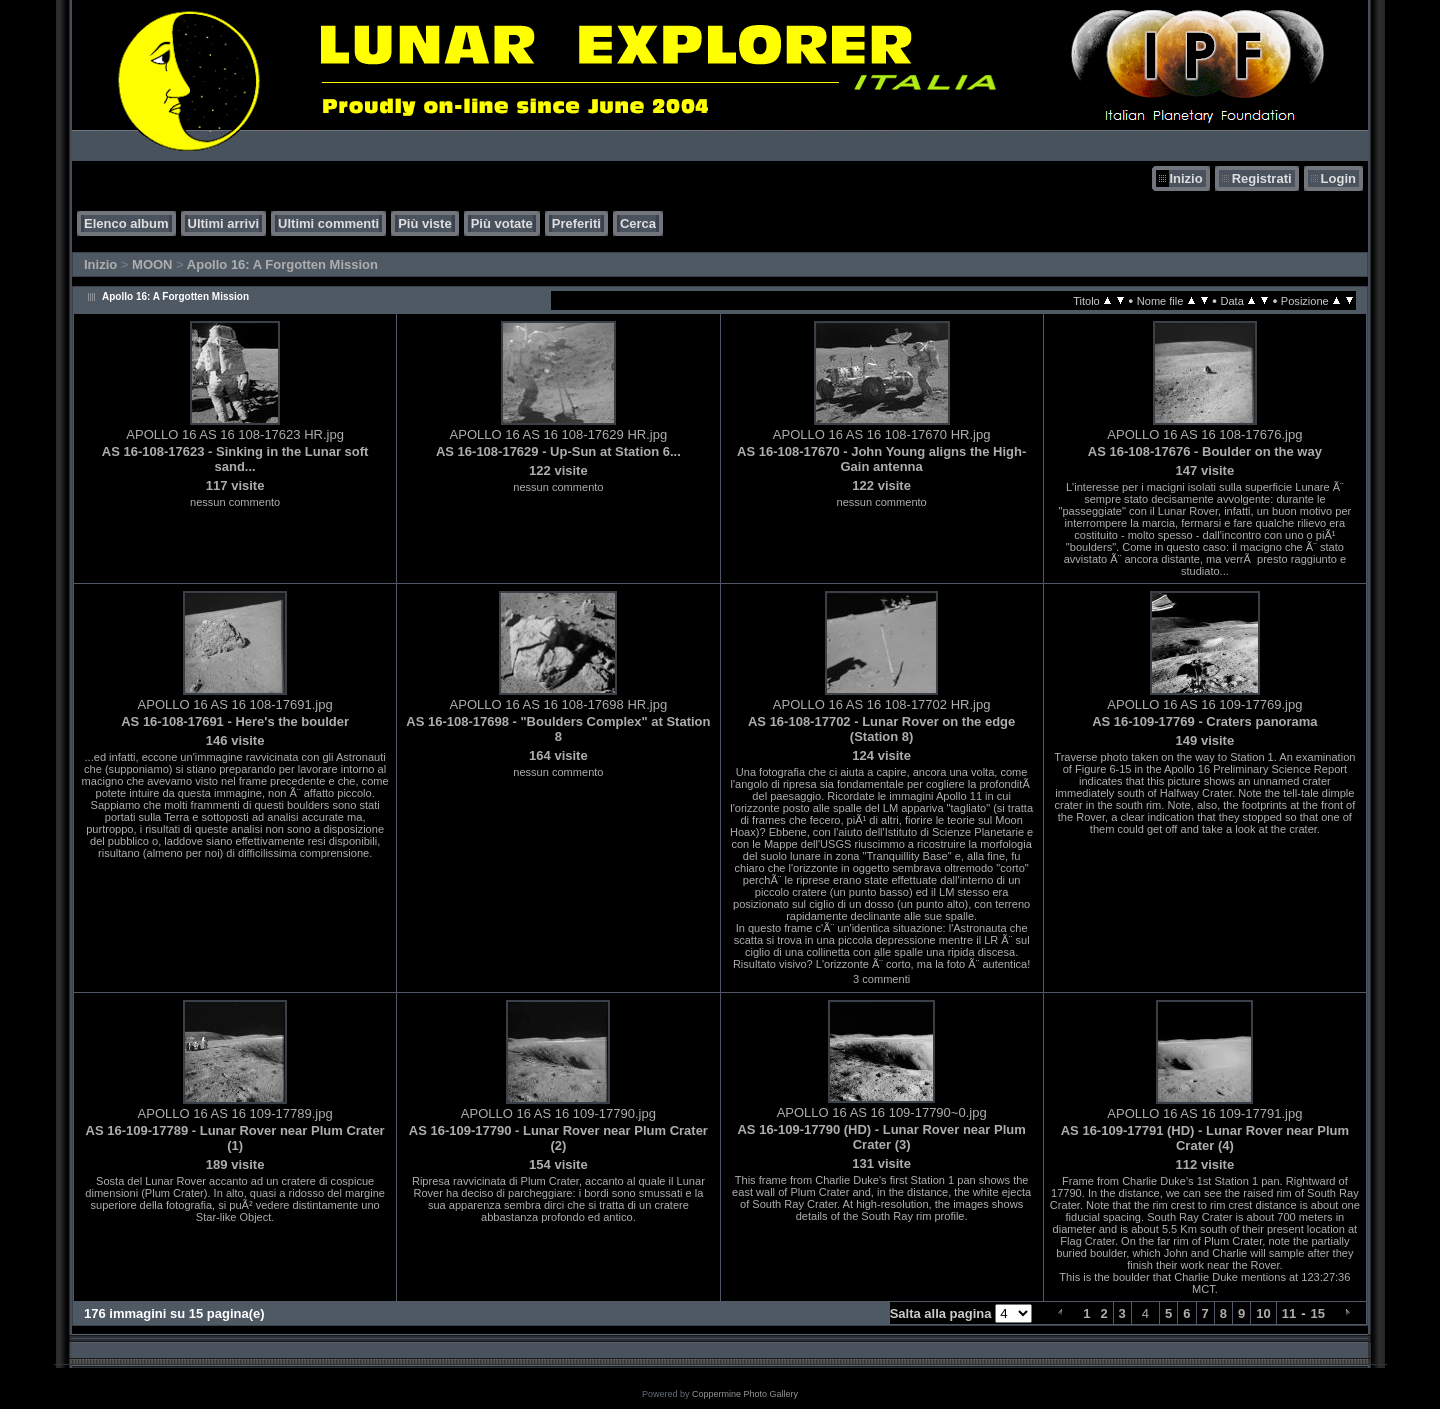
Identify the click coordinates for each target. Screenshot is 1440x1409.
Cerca (638, 223)
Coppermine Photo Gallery (745, 1394)
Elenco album (126, 223)
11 (1289, 1313)
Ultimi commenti (328, 223)
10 (1263, 1313)
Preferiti (576, 223)
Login (1338, 178)
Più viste (424, 223)
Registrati (1262, 178)
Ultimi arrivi (224, 223)
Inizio (1185, 178)
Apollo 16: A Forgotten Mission (282, 264)
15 (1318, 1313)
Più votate (502, 223)
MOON (152, 264)
